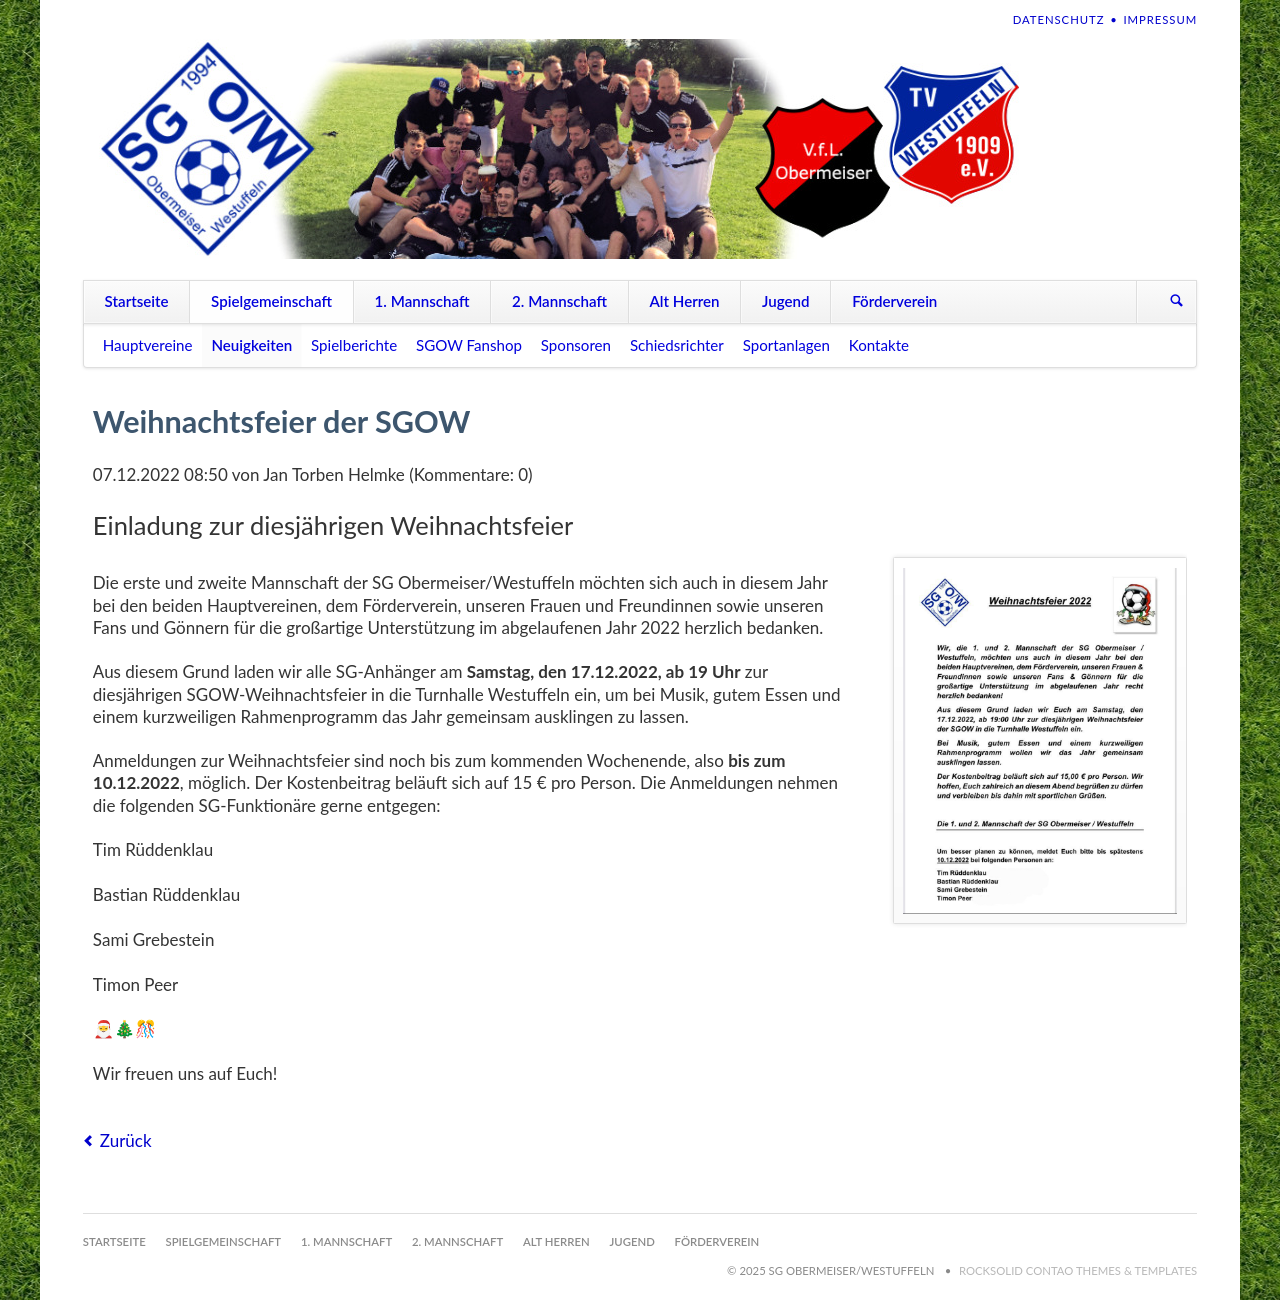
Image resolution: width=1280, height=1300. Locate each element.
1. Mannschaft (422, 301)
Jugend (786, 301)
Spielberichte (354, 345)
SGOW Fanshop (469, 345)
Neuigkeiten (251, 345)
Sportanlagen (786, 345)
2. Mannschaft (559, 301)
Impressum (1160, 19)
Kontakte (879, 345)
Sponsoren (576, 345)
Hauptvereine (148, 345)
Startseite (137, 301)
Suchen (1176, 302)
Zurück (126, 1140)
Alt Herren (684, 301)
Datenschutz (1059, 19)
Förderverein (894, 301)
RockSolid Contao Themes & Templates (1078, 1270)
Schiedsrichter (677, 345)
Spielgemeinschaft (271, 301)
